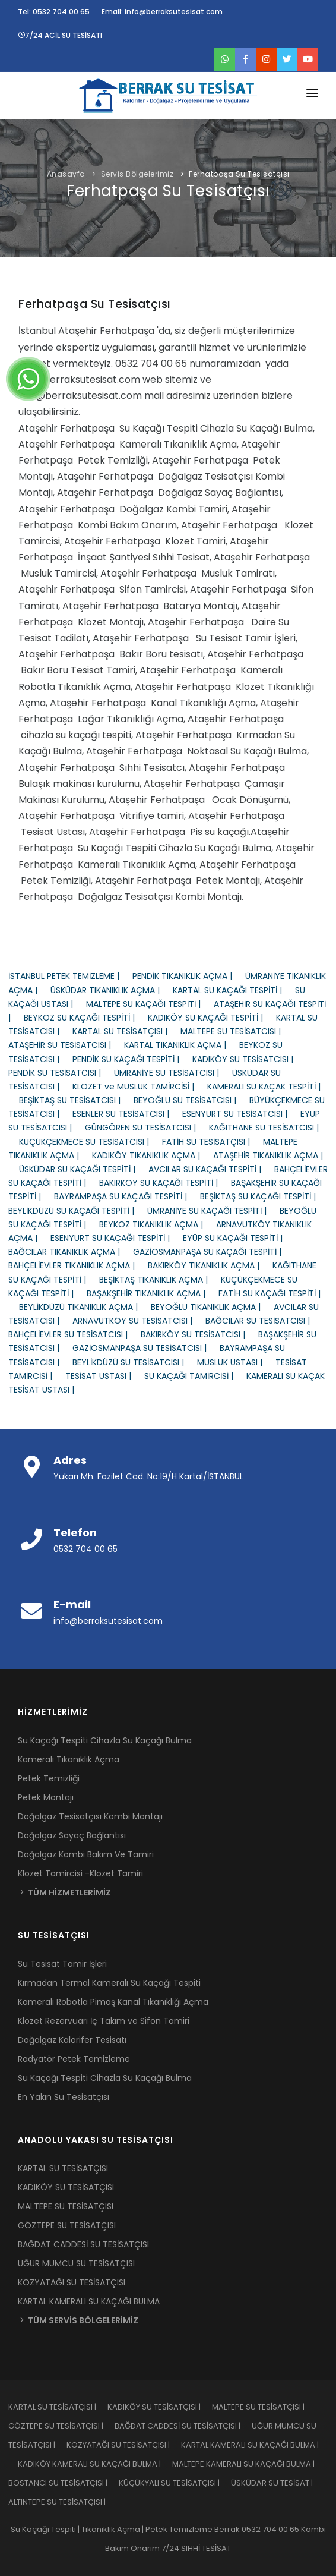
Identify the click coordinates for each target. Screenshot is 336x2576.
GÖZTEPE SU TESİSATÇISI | (61, 2426)
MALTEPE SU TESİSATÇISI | (263, 2407)
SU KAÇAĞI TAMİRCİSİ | (195, 1376)
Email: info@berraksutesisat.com (162, 12)
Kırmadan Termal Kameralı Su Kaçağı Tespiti (109, 1983)
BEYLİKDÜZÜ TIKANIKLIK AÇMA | (85, 1307)
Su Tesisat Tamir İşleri (62, 1964)
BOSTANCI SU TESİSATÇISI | (63, 2483)
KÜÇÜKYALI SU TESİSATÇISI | (175, 2483)
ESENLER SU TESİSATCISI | (127, 1114)
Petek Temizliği (49, 1778)
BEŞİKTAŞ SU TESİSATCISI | (76, 1100)
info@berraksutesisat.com (108, 1621)
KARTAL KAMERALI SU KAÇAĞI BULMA (89, 2301)
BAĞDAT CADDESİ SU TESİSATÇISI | (183, 2426)
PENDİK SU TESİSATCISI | (61, 1073)
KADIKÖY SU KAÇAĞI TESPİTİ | (212, 1018)
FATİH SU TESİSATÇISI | (212, 1142)
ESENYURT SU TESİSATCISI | (241, 1114)
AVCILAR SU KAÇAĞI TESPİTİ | (211, 1169)
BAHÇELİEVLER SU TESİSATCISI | (74, 1334)
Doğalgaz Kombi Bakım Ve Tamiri (86, 1854)
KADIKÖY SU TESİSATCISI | (248, 1059)
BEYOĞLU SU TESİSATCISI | (191, 1100)
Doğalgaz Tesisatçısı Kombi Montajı (90, 1816)
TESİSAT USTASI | (104, 1376)
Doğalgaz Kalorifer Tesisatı (72, 2040)
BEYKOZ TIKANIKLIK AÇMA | (157, 1224)
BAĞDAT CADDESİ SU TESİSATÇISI (83, 2244)
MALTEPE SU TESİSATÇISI (65, 2206)
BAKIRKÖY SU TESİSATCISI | (199, 1334)
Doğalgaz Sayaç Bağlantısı (72, 1835)
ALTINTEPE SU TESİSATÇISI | (61, 2502)
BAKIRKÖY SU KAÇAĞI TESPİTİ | (165, 1183)
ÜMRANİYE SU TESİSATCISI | (173, 1073)
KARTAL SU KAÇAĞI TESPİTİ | (234, 990)
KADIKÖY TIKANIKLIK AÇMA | (152, 1155)
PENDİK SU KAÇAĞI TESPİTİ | (132, 1059)
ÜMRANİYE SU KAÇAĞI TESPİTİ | (213, 1211)
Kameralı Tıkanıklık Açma (68, 1759)
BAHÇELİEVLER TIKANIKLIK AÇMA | (78, 1265)
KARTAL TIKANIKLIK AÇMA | (181, 1045)
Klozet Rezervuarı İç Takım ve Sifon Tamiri (103, 2021)
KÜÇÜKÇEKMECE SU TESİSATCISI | (90, 1142)
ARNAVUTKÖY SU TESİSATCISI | (138, 1321)
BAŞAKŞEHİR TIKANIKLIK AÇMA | (152, 1293)
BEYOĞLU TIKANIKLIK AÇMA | (212, 1307)
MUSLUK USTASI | (236, 1362)
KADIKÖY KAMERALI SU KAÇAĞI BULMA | (95, 2464)
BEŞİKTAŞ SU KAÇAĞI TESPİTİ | (263, 1196)
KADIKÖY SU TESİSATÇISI (66, 2187)
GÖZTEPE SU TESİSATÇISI (67, 2225)
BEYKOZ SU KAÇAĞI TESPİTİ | (86, 1018)
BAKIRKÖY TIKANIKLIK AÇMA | (210, 1265)
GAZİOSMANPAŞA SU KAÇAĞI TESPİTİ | (212, 1252)
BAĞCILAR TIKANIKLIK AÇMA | (70, 1252)
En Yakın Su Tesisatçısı (63, 2097)
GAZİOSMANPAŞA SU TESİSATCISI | (146, 1348)
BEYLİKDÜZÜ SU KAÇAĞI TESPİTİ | (77, 1211)
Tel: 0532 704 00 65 (54, 12)
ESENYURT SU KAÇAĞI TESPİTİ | (116, 1238)
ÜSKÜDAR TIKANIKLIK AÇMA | (111, 990)
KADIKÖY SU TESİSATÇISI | (159, 2407)
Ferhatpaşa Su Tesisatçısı (239, 174)
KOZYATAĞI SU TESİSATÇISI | (123, 2445)
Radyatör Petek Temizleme (74, 2059)
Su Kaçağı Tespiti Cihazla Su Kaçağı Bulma (105, 1740)
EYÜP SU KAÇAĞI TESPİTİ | (238, 1238)
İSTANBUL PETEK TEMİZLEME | (70, 976)
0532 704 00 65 (85, 1549)
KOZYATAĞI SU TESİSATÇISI (71, 2282)
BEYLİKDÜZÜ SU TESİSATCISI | (134, 1362)
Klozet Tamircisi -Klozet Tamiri (80, 1873)
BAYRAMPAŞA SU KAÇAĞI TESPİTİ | (127, 1196)
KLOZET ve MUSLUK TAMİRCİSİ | (139, 1086)
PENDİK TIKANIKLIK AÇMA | (188, 976)
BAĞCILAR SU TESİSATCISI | (263, 1321)
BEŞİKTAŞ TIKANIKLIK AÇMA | (160, 1280)
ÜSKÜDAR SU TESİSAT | (276, 2483)
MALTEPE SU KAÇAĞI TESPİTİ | (150, 1004)
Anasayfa (66, 174)
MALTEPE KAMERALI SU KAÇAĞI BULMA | (248, 2464)
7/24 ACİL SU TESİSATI (60, 35)
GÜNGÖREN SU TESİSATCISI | (147, 1127)
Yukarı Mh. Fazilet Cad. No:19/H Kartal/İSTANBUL (148, 1476)
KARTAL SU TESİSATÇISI (63, 2168)
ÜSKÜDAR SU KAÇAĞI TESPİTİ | (83, 1169)
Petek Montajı (46, 1797)
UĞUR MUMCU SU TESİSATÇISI (76, 2263)
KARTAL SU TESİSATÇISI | (126, 1031)
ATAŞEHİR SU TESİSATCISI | (66, 1045)
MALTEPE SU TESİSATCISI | (235, 1031)
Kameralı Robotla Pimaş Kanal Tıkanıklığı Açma (113, 2002)
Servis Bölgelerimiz (137, 174)
